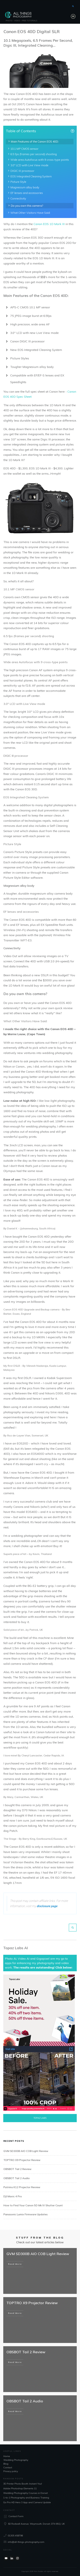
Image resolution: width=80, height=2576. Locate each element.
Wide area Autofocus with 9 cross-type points (39, 159)
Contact (7, 2467)
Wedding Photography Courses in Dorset (25, 2493)
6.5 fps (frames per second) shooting (33, 154)
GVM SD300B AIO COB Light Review (25, 2151)
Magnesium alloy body (24, 187)
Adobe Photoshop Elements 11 (20, 2488)
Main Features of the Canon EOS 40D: (34, 141)
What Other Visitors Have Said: (30, 212)
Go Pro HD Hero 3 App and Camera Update (27, 2502)
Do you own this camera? (27, 205)
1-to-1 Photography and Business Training (26, 2497)
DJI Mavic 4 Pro (12, 2196)
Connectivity (18, 198)
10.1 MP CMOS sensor (24, 148)
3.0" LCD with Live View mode (29, 165)
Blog (5, 2463)
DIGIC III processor (22, 170)
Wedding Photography (15, 2459)
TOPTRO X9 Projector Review (21, 2160)
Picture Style (18, 181)
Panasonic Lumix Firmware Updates (25, 2214)
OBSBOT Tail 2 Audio (16, 2178)
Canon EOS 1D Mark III (49, 224)
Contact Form (15, 2516)
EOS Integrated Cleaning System (31, 176)
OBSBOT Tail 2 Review (17, 2169)
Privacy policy (10, 2471)
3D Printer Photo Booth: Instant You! (22, 2483)
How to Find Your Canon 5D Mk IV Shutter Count (33, 2205)
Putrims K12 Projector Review (21, 2187)
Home (6, 2456)
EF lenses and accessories (26, 193)
